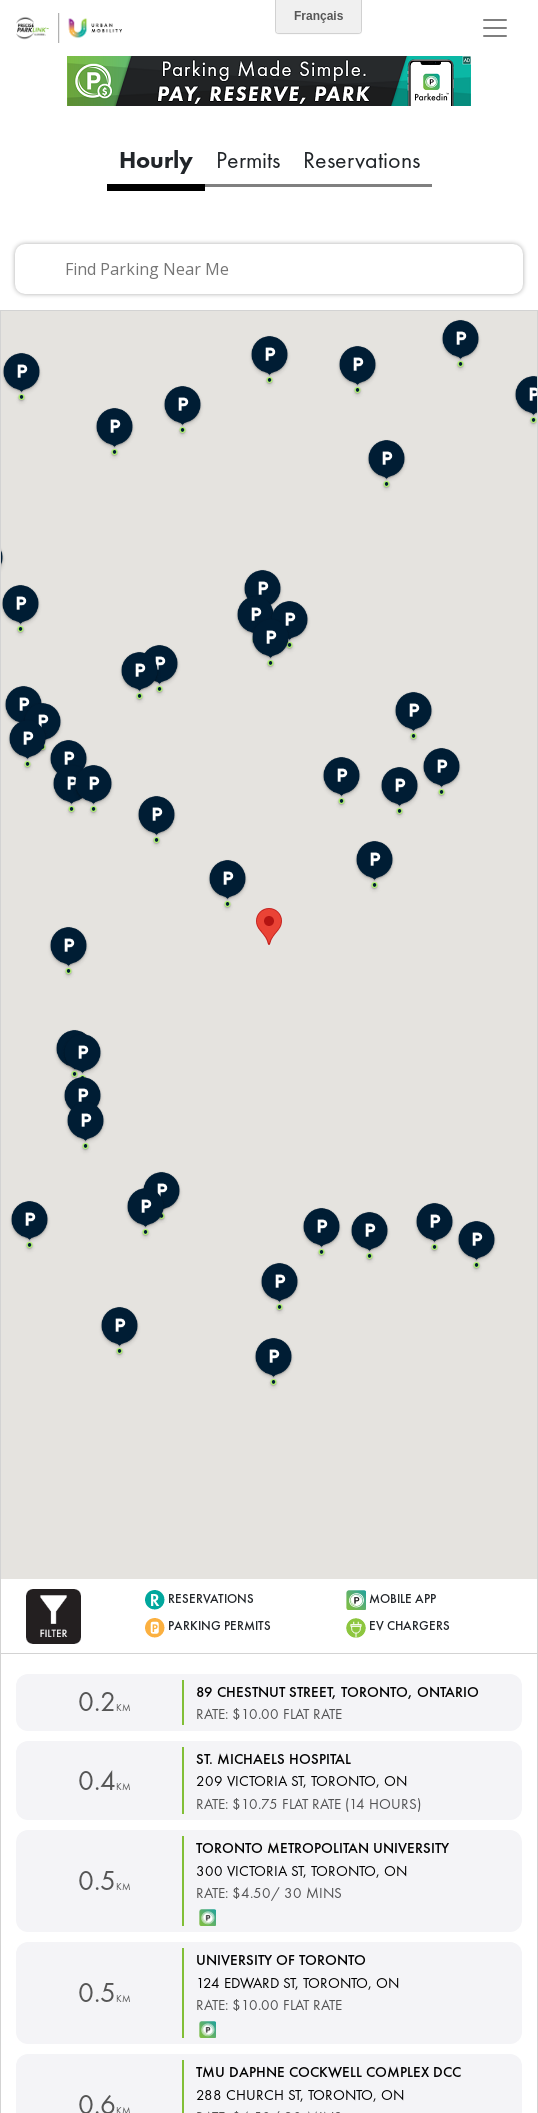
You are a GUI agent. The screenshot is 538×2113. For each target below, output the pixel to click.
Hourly (156, 158)
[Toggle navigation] (495, 28)
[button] (53, 1614)
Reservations (361, 158)
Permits (248, 158)
